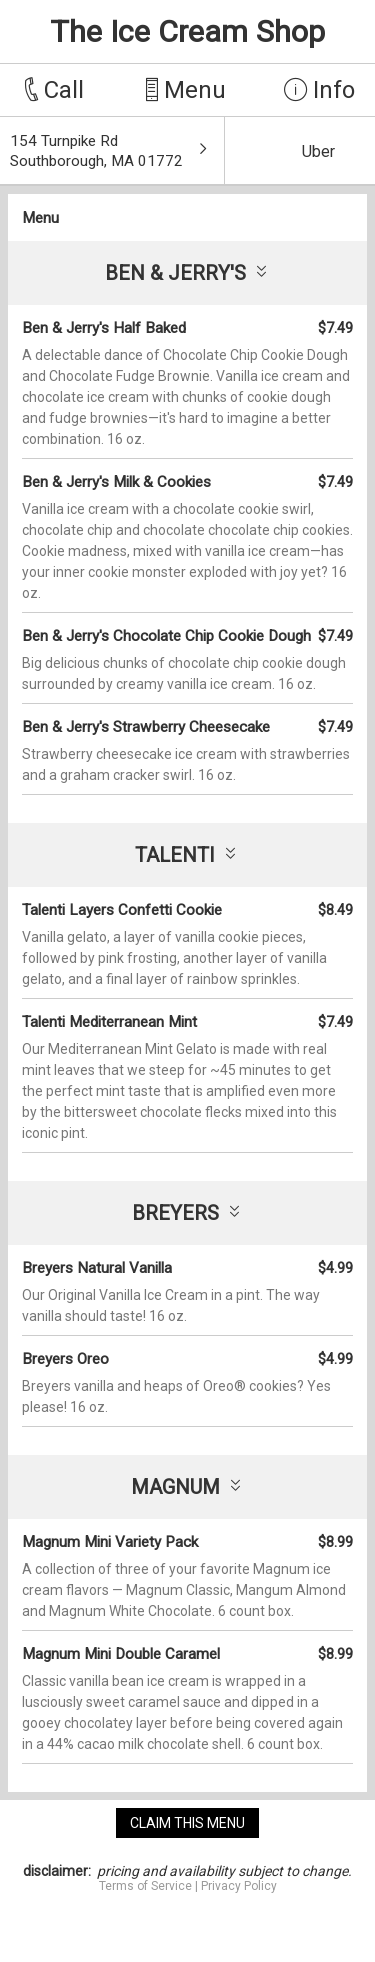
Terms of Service (145, 1886)
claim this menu (187, 1823)
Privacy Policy (239, 1886)
